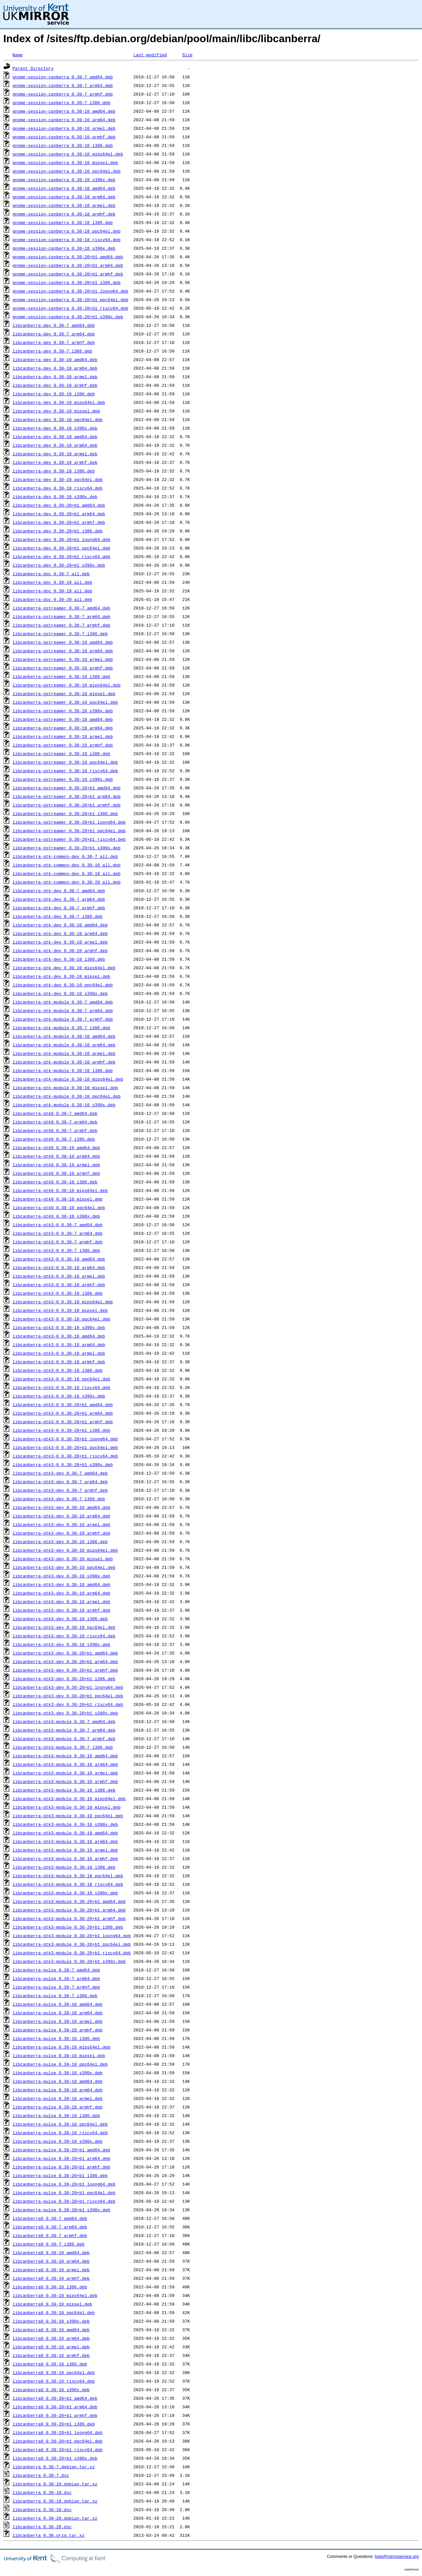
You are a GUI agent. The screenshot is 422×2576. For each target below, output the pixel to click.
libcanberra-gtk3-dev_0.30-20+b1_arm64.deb (65, 1661)
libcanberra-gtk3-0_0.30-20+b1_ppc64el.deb (65, 1447)
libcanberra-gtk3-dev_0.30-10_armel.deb (61, 1524)
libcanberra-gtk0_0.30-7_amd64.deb (55, 1113)
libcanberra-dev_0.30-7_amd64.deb (54, 325)
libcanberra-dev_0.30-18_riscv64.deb (58, 488)
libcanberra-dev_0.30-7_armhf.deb (54, 342)
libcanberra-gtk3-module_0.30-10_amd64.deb (65, 1756)
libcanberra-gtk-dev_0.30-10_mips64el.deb (64, 968)
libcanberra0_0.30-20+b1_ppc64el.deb (58, 2441)
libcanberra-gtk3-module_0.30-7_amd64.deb (64, 1721)
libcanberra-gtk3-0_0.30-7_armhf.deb (58, 1242)
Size (187, 55)
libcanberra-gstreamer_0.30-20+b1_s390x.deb (67, 848)
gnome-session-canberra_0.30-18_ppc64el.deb (67, 231)
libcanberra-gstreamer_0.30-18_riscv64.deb (65, 771)
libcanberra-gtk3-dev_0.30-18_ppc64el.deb (64, 1627)
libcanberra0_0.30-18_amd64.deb (51, 2330)
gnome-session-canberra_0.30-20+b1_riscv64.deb (70, 308)
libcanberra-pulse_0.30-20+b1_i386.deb (60, 2175)
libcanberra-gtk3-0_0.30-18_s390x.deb (59, 1396)
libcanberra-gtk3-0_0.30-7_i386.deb (56, 1250)
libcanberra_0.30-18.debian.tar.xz (55, 2501)
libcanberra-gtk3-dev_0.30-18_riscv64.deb (64, 1636)
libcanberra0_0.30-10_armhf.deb (51, 2278)
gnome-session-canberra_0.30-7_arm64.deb (63, 85)
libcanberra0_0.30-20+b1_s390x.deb (55, 2458)
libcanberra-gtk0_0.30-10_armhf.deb (56, 1173)
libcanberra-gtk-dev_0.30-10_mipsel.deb (61, 976)
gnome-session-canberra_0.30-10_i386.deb (63, 145)
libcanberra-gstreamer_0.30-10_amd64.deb (63, 642)
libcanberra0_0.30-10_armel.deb (51, 2270)
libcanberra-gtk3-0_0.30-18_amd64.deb (59, 1336)
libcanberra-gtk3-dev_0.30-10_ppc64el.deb (64, 1567)
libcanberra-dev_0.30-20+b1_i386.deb (58, 531)
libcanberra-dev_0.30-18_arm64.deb (55, 445)
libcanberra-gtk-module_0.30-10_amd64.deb (64, 1036)
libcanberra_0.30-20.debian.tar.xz (55, 2518)
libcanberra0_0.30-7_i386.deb (48, 2244)
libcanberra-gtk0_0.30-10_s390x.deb (56, 1216)
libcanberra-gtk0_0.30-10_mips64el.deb (60, 1190)
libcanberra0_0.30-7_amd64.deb (50, 2218)
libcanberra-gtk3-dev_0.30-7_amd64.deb (60, 1473)
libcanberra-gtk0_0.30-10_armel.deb (56, 1165)
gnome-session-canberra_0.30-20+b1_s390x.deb (68, 317)
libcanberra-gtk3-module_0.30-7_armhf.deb (64, 1738)
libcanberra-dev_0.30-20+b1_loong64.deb (61, 539)
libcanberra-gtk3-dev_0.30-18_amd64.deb (61, 1584)
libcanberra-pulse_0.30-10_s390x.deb (58, 2073)
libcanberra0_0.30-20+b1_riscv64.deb (58, 2449)
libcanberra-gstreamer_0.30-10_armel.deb (63, 659)
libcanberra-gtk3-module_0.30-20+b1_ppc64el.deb (72, 1944)
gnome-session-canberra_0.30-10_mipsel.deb (65, 162)
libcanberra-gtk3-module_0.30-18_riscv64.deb (68, 1884)
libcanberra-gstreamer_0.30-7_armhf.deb (61, 625)
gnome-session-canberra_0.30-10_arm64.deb (64, 120)
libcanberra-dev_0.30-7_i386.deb (52, 351)
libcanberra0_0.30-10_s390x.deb (51, 2321)
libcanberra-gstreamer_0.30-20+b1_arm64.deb (67, 796)
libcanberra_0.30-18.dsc (42, 2509)
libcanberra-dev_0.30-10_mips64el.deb (59, 402)
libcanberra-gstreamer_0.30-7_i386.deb (60, 634)
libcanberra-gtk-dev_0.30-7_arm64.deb (59, 899)
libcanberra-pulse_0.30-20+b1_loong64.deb (64, 2184)
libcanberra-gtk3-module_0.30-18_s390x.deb (65, 1893)
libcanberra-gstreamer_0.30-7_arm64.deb (61, 616)
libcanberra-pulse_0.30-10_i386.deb (56, 2038)
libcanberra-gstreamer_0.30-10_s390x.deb (63, 711)
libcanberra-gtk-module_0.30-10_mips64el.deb (68, 1079)
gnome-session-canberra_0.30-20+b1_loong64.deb (70, 291)
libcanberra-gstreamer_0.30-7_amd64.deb (61, 608)
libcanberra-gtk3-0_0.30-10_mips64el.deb (63, 1302)
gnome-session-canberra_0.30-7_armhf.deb (63, 94)
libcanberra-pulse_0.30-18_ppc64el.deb (60, 2124)
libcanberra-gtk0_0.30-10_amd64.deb (56, 1147)
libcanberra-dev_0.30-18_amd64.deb (55, 436)
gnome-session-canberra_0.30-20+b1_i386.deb (67, 282)
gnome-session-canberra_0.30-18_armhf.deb (64, 214)
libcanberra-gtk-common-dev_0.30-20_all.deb (67, 882)
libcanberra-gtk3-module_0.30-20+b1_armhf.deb (69, 1918)
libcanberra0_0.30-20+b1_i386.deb (54, 2424)
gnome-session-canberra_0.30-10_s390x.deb (64, 180)
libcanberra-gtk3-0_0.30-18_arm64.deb (59, 1344)
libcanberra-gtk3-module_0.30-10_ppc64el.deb (68, 1816)
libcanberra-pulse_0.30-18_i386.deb (56, 2115)
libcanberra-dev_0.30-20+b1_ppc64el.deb (61, 548)
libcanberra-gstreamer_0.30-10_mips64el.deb (67, 685)
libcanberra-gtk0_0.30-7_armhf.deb (55, 1130)
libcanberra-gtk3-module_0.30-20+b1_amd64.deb (69, 1901)
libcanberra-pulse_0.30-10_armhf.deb (58, 2030)
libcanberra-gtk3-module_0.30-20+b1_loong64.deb (72, 1936)
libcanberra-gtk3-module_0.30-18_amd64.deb (65, 1833)
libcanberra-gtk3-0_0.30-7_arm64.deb (58, 1233)
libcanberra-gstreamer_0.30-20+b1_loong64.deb (69, 822)
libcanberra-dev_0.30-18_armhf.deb (55, 462)
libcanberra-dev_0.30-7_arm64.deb (54, 334)
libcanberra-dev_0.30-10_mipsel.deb (56, 411)
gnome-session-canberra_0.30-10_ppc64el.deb (67, 171)
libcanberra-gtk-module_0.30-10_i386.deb (63, 1070)
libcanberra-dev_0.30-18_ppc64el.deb (58, 479)
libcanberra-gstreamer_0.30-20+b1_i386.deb (65, 813)
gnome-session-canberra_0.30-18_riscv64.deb (67, 239)
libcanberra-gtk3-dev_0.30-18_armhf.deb (61, 1610)
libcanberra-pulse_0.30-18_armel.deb (58, 2098)
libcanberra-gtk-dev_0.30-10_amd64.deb (60, 925)
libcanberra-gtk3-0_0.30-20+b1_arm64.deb (63, 1413)
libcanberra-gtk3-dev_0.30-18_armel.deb (61, 1601)
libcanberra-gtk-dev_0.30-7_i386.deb (58, 916)
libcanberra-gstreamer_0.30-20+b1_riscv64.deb (69, 839)
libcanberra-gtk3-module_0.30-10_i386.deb (64, 1790)
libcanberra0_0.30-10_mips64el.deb (55, 2295)
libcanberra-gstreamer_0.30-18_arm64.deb (63, 728)
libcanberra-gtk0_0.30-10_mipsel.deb (58, 1199)
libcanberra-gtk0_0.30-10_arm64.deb (56, 1156)
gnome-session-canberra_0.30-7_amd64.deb (63, 77)
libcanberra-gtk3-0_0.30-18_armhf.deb (59, 1362)
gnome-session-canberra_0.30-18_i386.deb (63, 222)
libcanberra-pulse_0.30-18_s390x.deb (58, 2141)
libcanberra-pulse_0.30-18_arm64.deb (58, 2090)
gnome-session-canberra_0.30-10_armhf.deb (64, 137)
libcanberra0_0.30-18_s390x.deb (51, 2389)
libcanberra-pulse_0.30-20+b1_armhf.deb (61, 2167)
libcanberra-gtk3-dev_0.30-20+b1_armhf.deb (65, 1670)
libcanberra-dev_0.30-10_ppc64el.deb (58, 419)
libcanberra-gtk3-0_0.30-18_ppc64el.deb (61, 1379)
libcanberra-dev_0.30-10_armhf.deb (55, 385)
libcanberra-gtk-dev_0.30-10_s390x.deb (60, 993)
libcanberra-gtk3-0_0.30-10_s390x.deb (59, 1327)
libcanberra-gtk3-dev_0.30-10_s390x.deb (61, 1576)
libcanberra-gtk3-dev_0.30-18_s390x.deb (61, 1644)
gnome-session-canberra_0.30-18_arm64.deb (64, 197)
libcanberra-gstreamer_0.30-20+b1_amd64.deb (67, 788)
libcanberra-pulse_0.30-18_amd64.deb (58, 2081)
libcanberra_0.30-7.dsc (41, 2475)
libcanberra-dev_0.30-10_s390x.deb (55, 428)
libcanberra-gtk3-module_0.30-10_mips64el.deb (69, 1798)
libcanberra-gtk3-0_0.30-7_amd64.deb (58, 1225)
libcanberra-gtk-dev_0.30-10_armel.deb (60, 942)
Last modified (149, 55)
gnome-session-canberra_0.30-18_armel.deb (64, 205)
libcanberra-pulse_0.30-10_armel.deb (58, 2021)
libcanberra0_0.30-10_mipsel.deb (52, 2304)
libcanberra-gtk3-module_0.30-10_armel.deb (65, 1773)
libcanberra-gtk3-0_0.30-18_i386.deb (58, 1370)
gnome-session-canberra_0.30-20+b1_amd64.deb (68, 257)
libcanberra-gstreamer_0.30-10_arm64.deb (63, 651)
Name (18, 55)
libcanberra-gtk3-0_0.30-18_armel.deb (59, 1353)
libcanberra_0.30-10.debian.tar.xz (55, 2484)
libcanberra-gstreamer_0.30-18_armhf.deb (63, 745)
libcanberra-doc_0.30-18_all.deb (52, 591)
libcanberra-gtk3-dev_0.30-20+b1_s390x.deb (65, 1713)
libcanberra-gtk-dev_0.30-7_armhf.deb (59, 908)
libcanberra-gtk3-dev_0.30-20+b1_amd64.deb (65, 1653)
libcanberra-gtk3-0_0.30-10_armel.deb (59, 1276)
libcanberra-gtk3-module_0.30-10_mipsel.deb (67, 1807)
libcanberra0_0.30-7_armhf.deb (50, 2235)
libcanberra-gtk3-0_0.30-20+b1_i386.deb (61, 1430)
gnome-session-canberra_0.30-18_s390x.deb (64, 248)
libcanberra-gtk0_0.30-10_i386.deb (55, 1182)
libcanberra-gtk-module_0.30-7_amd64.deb (63, 1002)
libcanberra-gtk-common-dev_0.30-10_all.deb (67, 865)
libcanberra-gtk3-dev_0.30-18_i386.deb (60, 1619)
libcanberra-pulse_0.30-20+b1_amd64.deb (61, 2150)
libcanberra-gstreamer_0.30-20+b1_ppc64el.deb (69, 831)
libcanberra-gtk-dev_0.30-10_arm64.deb (60, 933)
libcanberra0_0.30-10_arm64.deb (51, 2261)
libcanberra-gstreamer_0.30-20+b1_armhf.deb (67, 805)
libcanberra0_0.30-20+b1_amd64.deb (55, 2398)
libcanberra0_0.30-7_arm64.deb (50, 2227)
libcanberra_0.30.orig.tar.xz (48, 2535)
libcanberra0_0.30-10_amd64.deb (51, 2252)
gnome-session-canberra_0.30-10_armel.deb (64, 128)
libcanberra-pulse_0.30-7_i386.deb (55, 1995)
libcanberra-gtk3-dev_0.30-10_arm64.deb (61, 1516)
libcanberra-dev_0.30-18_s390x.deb (55, 496)
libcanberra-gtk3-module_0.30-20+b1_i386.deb (68, 1927)
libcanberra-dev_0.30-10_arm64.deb (55, 368)
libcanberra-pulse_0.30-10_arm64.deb (58, 2013)
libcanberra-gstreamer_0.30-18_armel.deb (63, 736)
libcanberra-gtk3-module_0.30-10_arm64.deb (65, 1764)
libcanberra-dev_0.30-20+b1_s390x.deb (59, 565)
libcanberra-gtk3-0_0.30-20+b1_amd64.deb (63, 1404)
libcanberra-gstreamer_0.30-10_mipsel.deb (64, 693)
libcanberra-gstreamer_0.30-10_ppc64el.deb (65, 702)
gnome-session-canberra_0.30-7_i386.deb (61, 102)
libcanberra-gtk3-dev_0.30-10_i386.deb (60, 1541)
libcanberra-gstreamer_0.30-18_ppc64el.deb (65, 762)
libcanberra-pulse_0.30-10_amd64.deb (58, 2004)
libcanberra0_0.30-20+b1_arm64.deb (55, 2407)
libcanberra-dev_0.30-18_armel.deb (55, 454)
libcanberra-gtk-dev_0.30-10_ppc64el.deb (63, 985)
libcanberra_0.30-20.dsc (42, 2527)
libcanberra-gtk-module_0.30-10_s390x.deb (64, 1105)
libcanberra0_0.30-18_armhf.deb (51, 2355)
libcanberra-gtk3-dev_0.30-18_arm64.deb (61, 1593)
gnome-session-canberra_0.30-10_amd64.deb (64, 111)
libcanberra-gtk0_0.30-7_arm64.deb (55, 1122)
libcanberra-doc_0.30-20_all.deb (52, 599)
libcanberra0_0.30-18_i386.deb (50, 2364)
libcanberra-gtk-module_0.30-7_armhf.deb (63, 1019)
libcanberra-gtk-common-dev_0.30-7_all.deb (65, 856)
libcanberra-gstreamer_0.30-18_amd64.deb (63, 719)
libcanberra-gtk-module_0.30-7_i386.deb (61, 1028)
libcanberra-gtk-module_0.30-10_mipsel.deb (65, 1087)
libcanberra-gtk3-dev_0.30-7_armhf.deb (60, 1490)
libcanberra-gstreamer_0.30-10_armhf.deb (63, 668)
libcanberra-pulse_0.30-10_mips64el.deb (61, 2047)
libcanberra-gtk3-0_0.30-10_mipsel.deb (60, 1310)
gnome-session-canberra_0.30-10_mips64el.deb (68, 154)
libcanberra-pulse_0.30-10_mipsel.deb (59, 2055)
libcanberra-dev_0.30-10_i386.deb (54, 394)
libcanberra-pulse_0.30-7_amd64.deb (56, 1970)
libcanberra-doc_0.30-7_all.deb (51, 574)
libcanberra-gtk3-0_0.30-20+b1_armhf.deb (63, 1422)
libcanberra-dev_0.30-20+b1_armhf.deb (59, 522)
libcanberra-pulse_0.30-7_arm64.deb (56, 1978)
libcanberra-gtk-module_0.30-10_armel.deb (64, 1053)
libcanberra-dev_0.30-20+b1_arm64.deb (59, 514)
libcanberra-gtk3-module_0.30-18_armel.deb (65, 1850)
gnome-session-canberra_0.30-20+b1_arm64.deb (68, 265)
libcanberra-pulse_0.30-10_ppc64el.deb (60, 2064)
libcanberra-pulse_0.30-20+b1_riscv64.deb (64, 2201)
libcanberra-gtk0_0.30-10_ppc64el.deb (59, 1207)
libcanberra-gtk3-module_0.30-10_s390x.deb (65, 1824)
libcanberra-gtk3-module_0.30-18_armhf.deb (65, 1858)
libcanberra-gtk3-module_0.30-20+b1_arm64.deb (69, 1910)
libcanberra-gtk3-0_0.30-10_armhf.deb (59, 1285)
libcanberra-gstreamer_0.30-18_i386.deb (61, 753)
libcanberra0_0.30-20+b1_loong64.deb (58, 2432)
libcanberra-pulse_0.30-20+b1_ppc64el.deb (64, 2192)
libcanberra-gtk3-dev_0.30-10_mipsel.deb (63, 1559)
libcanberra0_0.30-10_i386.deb (50, 2287)
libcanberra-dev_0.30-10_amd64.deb (55, 359)
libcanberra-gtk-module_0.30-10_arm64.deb (64, 1045)
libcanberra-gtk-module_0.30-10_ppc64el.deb (67, 1096)
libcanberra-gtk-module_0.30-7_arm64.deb (63, 1010)
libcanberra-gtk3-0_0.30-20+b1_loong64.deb (65, 1439)
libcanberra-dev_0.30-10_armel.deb (55, 377)
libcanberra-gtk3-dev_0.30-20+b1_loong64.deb (68, 1687)
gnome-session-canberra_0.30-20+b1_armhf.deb (68, 274)
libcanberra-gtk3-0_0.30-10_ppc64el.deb (61, 1319)
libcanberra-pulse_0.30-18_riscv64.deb (60, 2133)
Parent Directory (33, 68)
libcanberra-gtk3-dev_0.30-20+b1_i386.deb (64, 1679)
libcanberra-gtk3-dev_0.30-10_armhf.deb (61, 1533)
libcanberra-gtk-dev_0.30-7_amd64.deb (59, 890)
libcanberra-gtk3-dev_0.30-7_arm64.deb (60, 1482)
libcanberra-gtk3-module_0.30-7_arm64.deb (64, 1730)
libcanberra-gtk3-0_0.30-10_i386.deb (58, 1293)
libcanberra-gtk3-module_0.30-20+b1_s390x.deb (69, 1961)
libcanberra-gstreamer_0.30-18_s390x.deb (63, 779)
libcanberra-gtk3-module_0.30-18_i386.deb (64, 1867)
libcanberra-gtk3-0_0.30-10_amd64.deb (59, 1259)
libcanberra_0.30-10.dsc (42, 2492)
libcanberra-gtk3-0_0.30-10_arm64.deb (59, 1267)
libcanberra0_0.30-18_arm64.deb (51, 2338)
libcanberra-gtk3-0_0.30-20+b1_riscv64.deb (65, 1456)
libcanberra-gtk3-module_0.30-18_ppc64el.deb (68, 1876)
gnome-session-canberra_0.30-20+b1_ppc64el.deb (70, 299)
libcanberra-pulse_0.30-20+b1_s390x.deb (61, 2210)
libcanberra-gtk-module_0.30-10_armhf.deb (64, 1062)
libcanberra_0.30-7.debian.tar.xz (54, 2467)
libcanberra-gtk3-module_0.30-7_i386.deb (63, 1747)
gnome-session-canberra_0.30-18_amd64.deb (64, 188)
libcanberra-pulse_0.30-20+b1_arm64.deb (61, 2158)
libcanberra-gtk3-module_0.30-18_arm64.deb (65, 1841)
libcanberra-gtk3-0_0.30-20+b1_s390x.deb (63, 1464)
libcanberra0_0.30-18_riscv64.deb (54, 2381)
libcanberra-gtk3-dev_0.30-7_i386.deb (59, 1499)
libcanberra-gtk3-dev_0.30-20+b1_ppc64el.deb (68, 1696)
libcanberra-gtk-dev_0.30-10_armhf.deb (60, 950)
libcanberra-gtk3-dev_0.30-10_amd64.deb (61, 1507)
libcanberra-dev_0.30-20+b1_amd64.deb (59, 505)
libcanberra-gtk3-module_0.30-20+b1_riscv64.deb (72, 1953)
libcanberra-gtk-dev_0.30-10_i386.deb (59, 959)
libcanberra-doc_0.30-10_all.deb (52, 582)
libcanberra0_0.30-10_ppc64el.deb (54, 2312)
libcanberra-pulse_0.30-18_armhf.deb (58, 2107)
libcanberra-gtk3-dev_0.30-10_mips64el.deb (65, 1550)
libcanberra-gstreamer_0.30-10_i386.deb (61, 676)
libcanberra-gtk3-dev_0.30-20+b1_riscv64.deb (68, 1704)
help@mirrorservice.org (397, 2556)
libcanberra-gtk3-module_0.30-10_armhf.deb (65, 1781)
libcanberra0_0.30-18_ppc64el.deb (54, 2372)
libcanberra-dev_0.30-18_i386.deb (54, 471)
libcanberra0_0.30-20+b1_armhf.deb (55, 2415)
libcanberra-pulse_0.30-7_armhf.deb (56, 1987)
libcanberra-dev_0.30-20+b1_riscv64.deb (61, 556)
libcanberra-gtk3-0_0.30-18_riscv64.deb (61, 1387)
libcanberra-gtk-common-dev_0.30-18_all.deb (67, 873)
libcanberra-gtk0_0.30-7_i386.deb (54, 1139)
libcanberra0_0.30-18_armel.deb (51, 2347)
